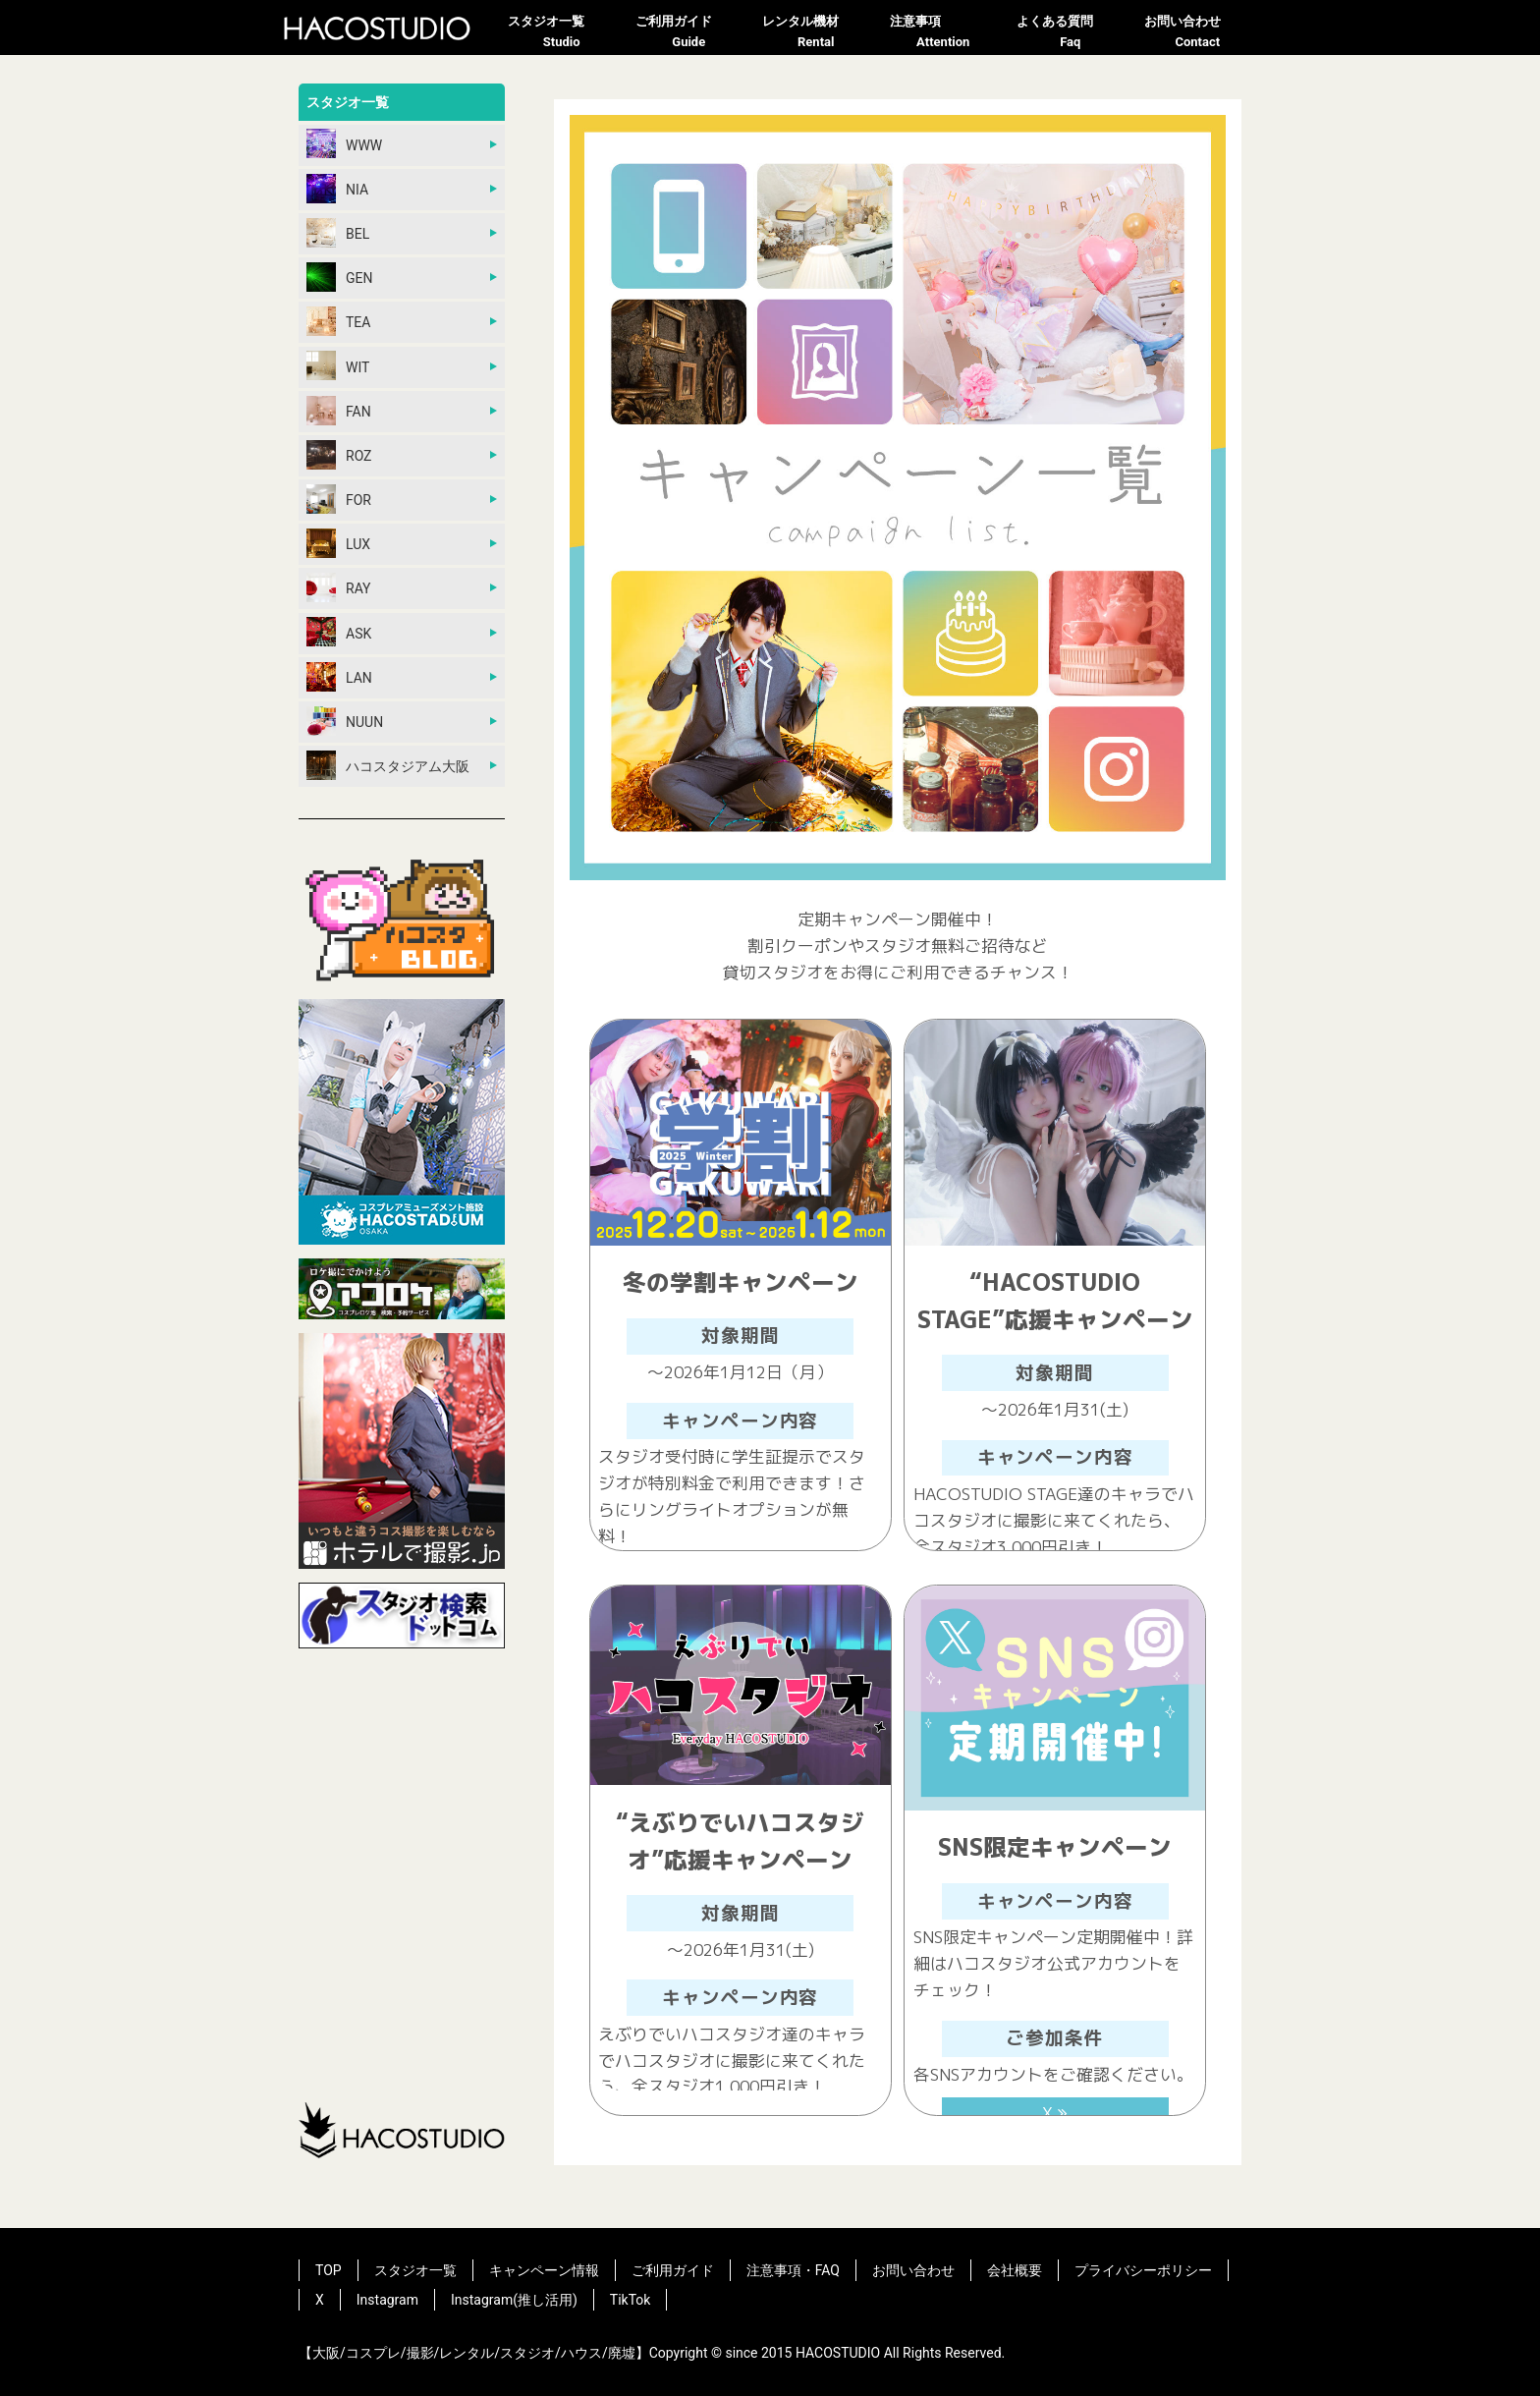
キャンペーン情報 (544, 2270)
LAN (339, 677)
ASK (338, 631)
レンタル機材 (816, 33)
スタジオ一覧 (562, 33)
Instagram (387, 2300)
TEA (338, 321)
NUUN (344, 721)
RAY (338, 587)
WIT (337, 365)
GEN (339, 277)
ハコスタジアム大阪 (387, 765)
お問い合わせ (1198, 33)
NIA (337, 188)
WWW (344, 143)
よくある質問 (1071, 33)
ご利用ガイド (689, 33)
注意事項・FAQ (793, 2270)
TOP (328, 2270)
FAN (338, 410)
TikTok (630, 2300)
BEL (337, 233)
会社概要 (1014, 2270)
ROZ (339, 455)
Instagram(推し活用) (514, 2300)
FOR (338, 499)
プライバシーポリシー (1143, 2270)
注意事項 (944, 33)
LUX (338, 543)
